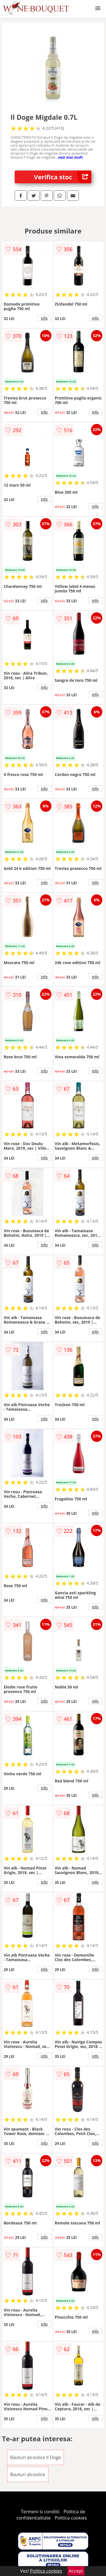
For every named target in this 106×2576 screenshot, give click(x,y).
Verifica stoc (62, 177)
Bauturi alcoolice (27, 2474)
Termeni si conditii (40, 2511)
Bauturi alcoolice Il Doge (35, 2457)
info (44, 318)
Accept (76, 2571)
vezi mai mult (70, 157)
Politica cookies (71, 2518)
